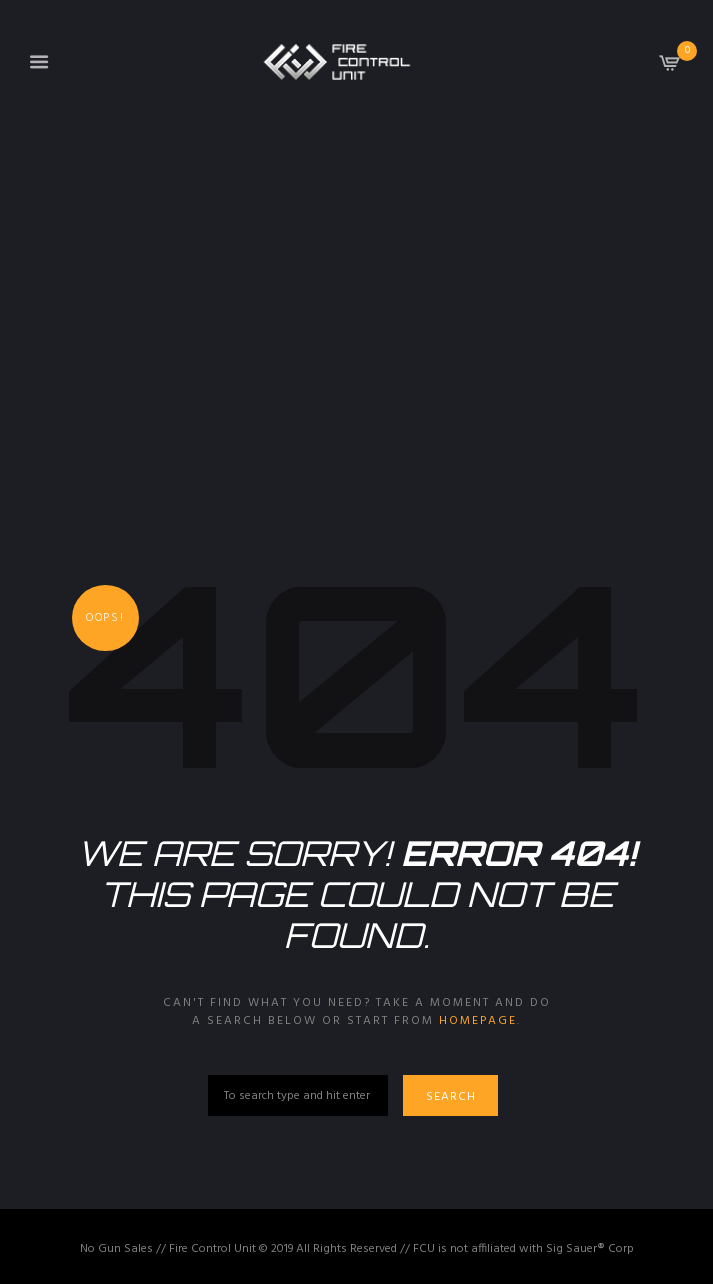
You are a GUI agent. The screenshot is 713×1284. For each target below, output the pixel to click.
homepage (478, 1021)
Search (451, 1097)
